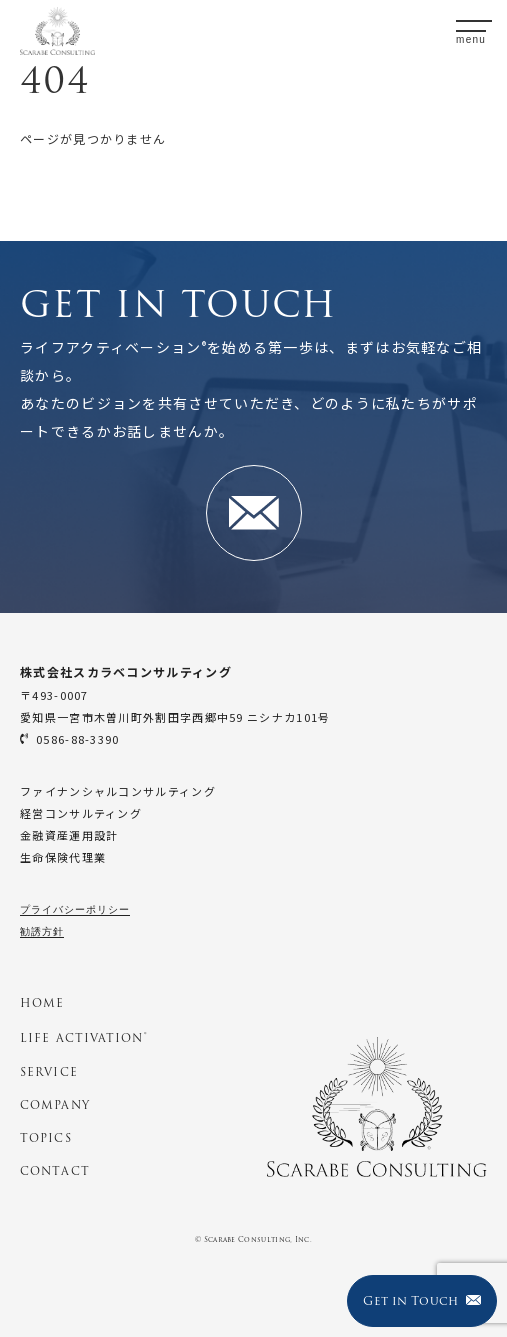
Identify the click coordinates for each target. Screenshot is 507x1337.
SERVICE (49, 1072)
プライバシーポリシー (75, 909)
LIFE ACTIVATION (83, 1038)
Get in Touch (421, 1300)
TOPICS (46, 1138)
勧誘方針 (42, 931)
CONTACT (55, 1171)
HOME (42, 1003)
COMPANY (55, 1105)
